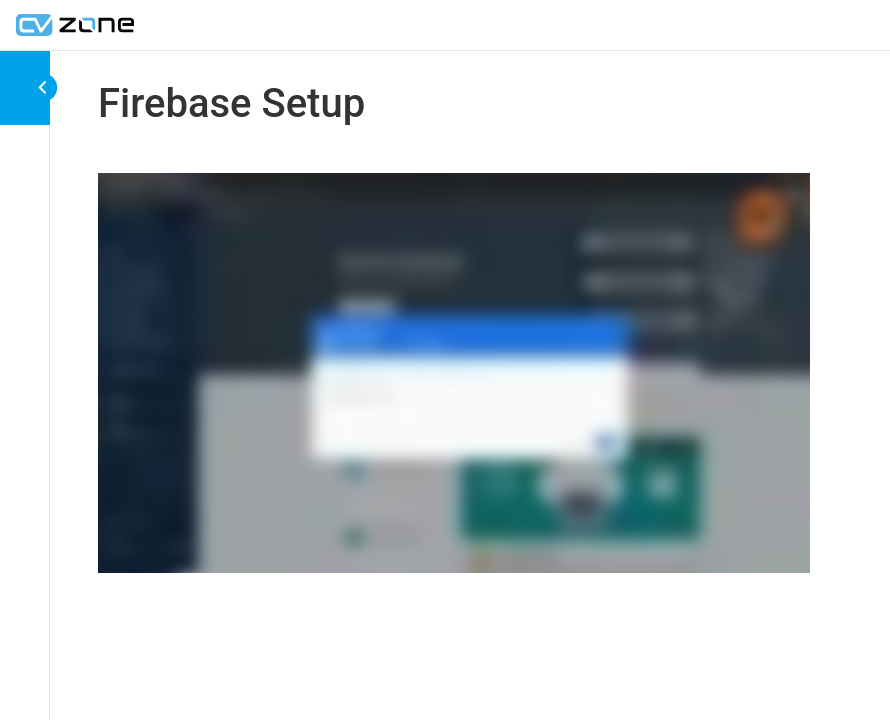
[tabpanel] (454, 376)
